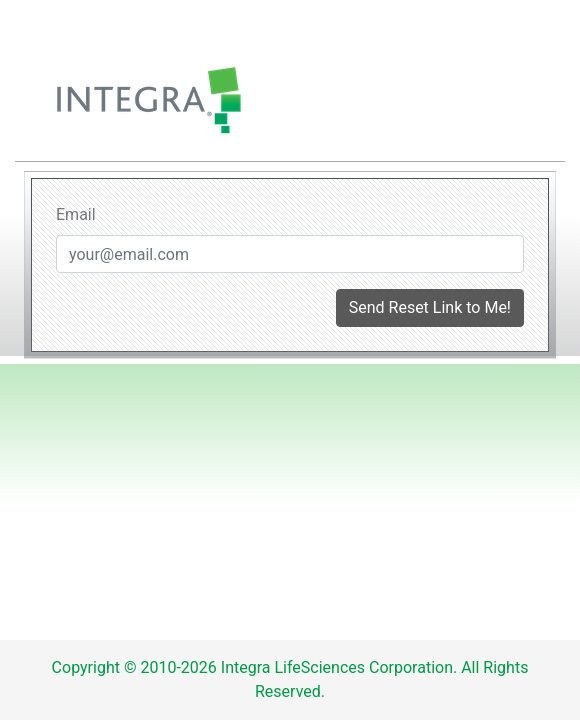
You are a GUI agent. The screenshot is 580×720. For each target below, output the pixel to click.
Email (76, 214)
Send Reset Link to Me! (430, 307)
